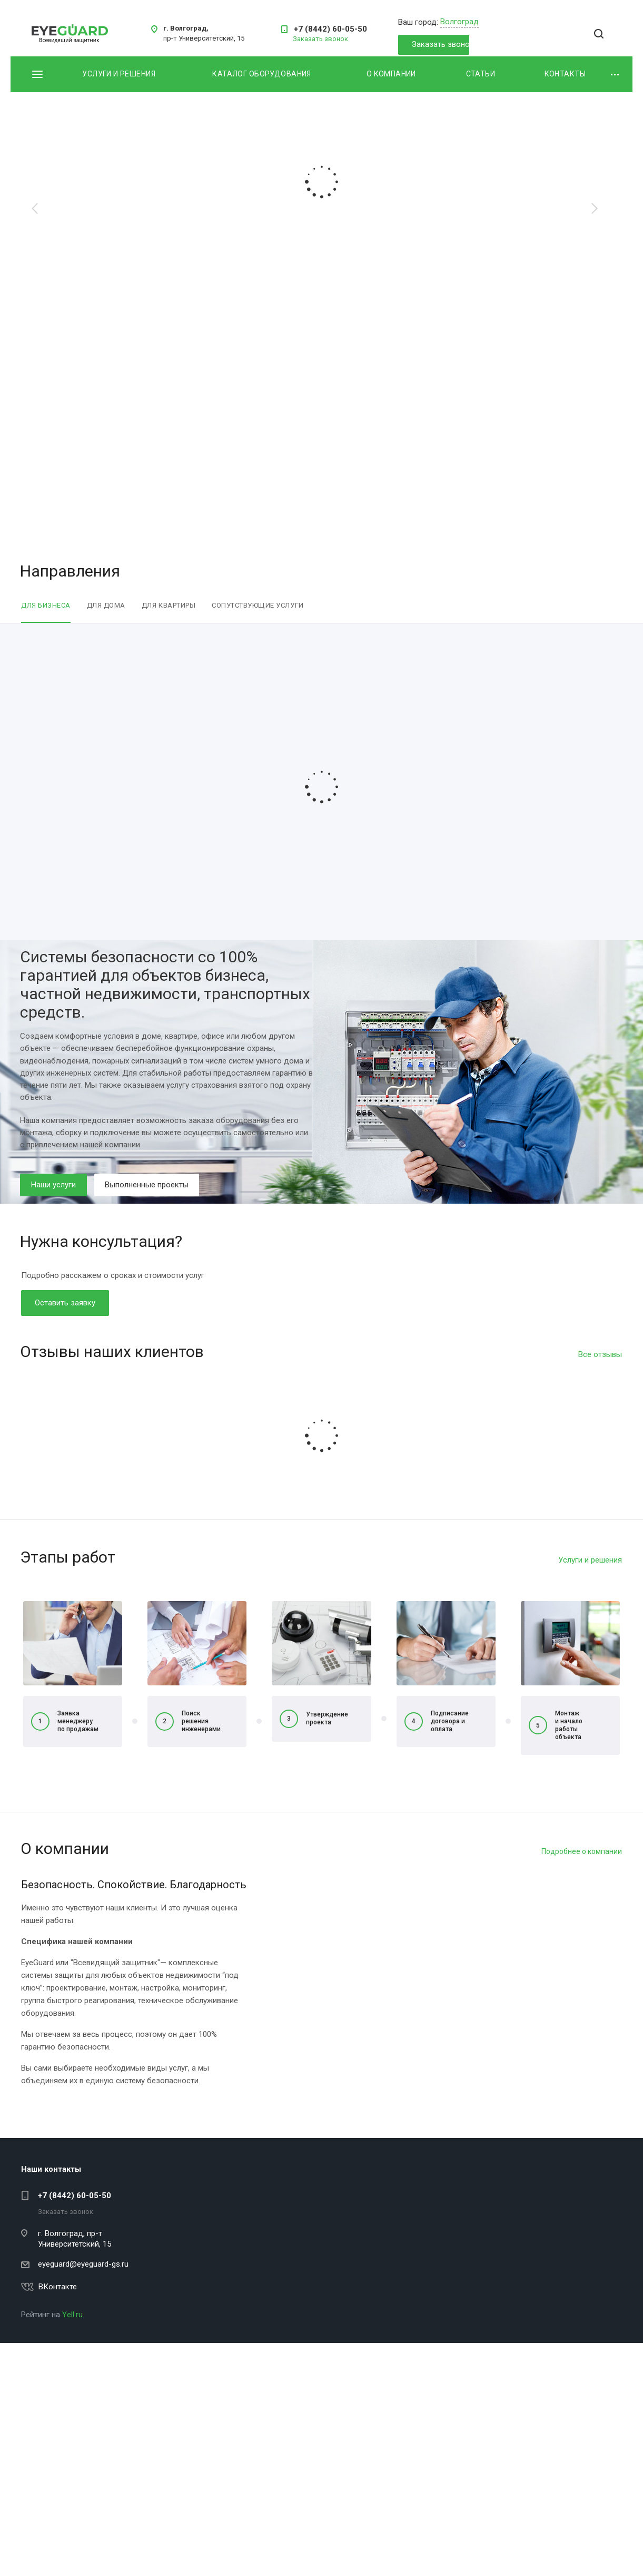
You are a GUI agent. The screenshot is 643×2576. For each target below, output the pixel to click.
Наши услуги (53, 1184)
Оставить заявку (65, 1302)
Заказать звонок (441, 44)
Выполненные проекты (147, 1184)
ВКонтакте (57, 2286)
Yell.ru (72, 2314)
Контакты (565, 74)
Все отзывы (600, 1354)
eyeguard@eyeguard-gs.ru (83, 2264)
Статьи (481, 74)
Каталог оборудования (261, 74)
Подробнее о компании (581, 1851)
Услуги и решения (118, 74)
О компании (391, 74)
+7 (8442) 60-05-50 (330, 29)
